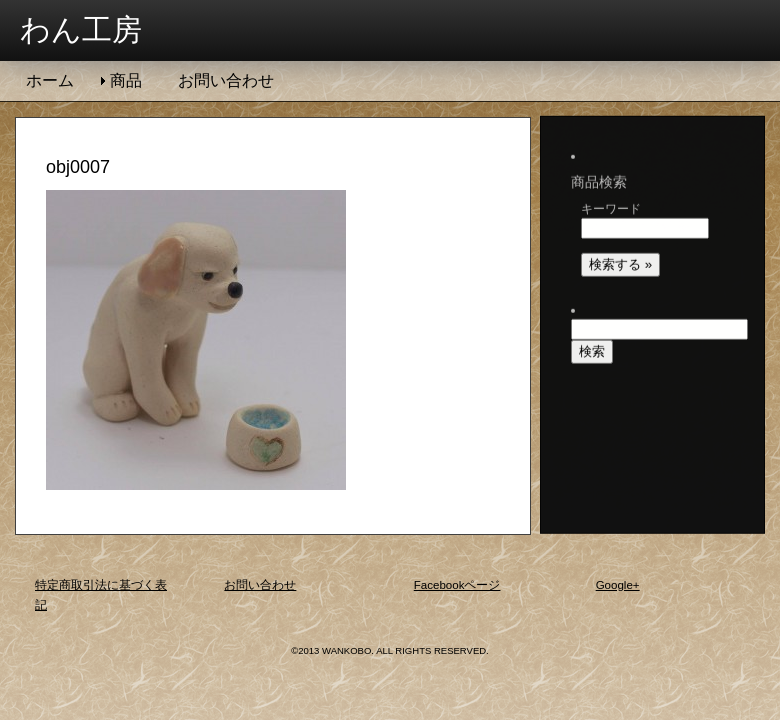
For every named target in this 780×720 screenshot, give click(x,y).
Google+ (618, 585)
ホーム (50, 80)
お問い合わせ (226, 80)
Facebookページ (457, 585)
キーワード (611, 189)
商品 (126, 80)
